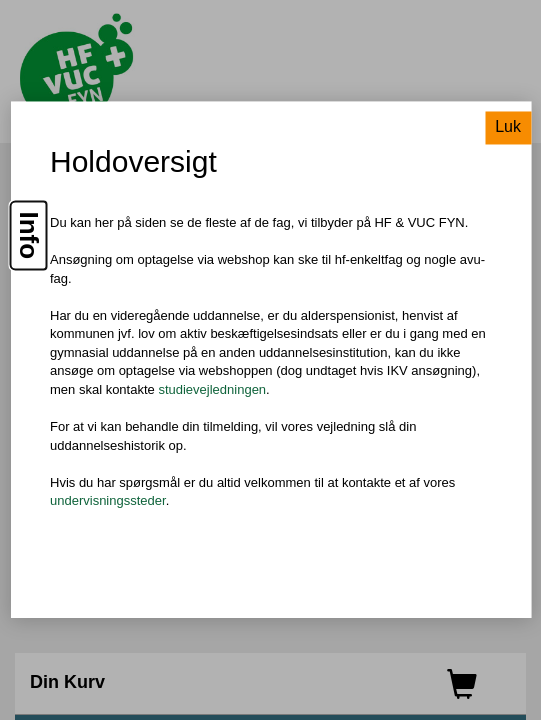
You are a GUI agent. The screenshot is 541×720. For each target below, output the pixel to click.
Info (29, 236)
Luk (508, 127)
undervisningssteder (108, 501)
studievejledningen (212, 389)
